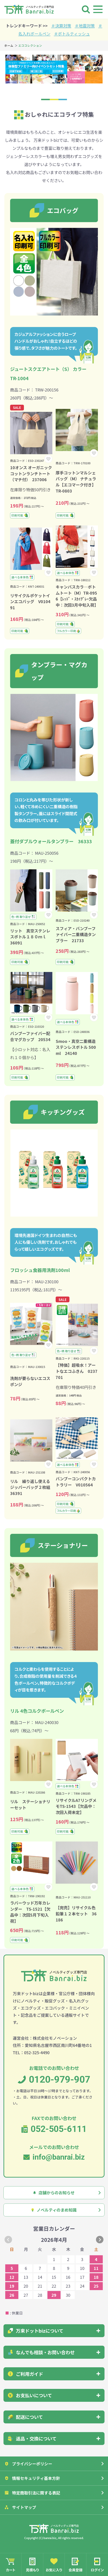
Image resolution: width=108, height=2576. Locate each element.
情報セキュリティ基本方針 (32, 2478)
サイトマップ (20, 2507)
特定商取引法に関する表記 (32, 2493)
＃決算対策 (61, 26)
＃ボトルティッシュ (72, 34)
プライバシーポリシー (28, 2464)
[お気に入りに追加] (48, 459)
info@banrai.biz (54, 2157)
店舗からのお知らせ (54, 2193)
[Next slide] (99, 2239)
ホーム (8, 45)
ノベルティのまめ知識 (54, 2210)
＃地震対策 (85, 26)
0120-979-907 (54, 2079)
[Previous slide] (8, 2239)
